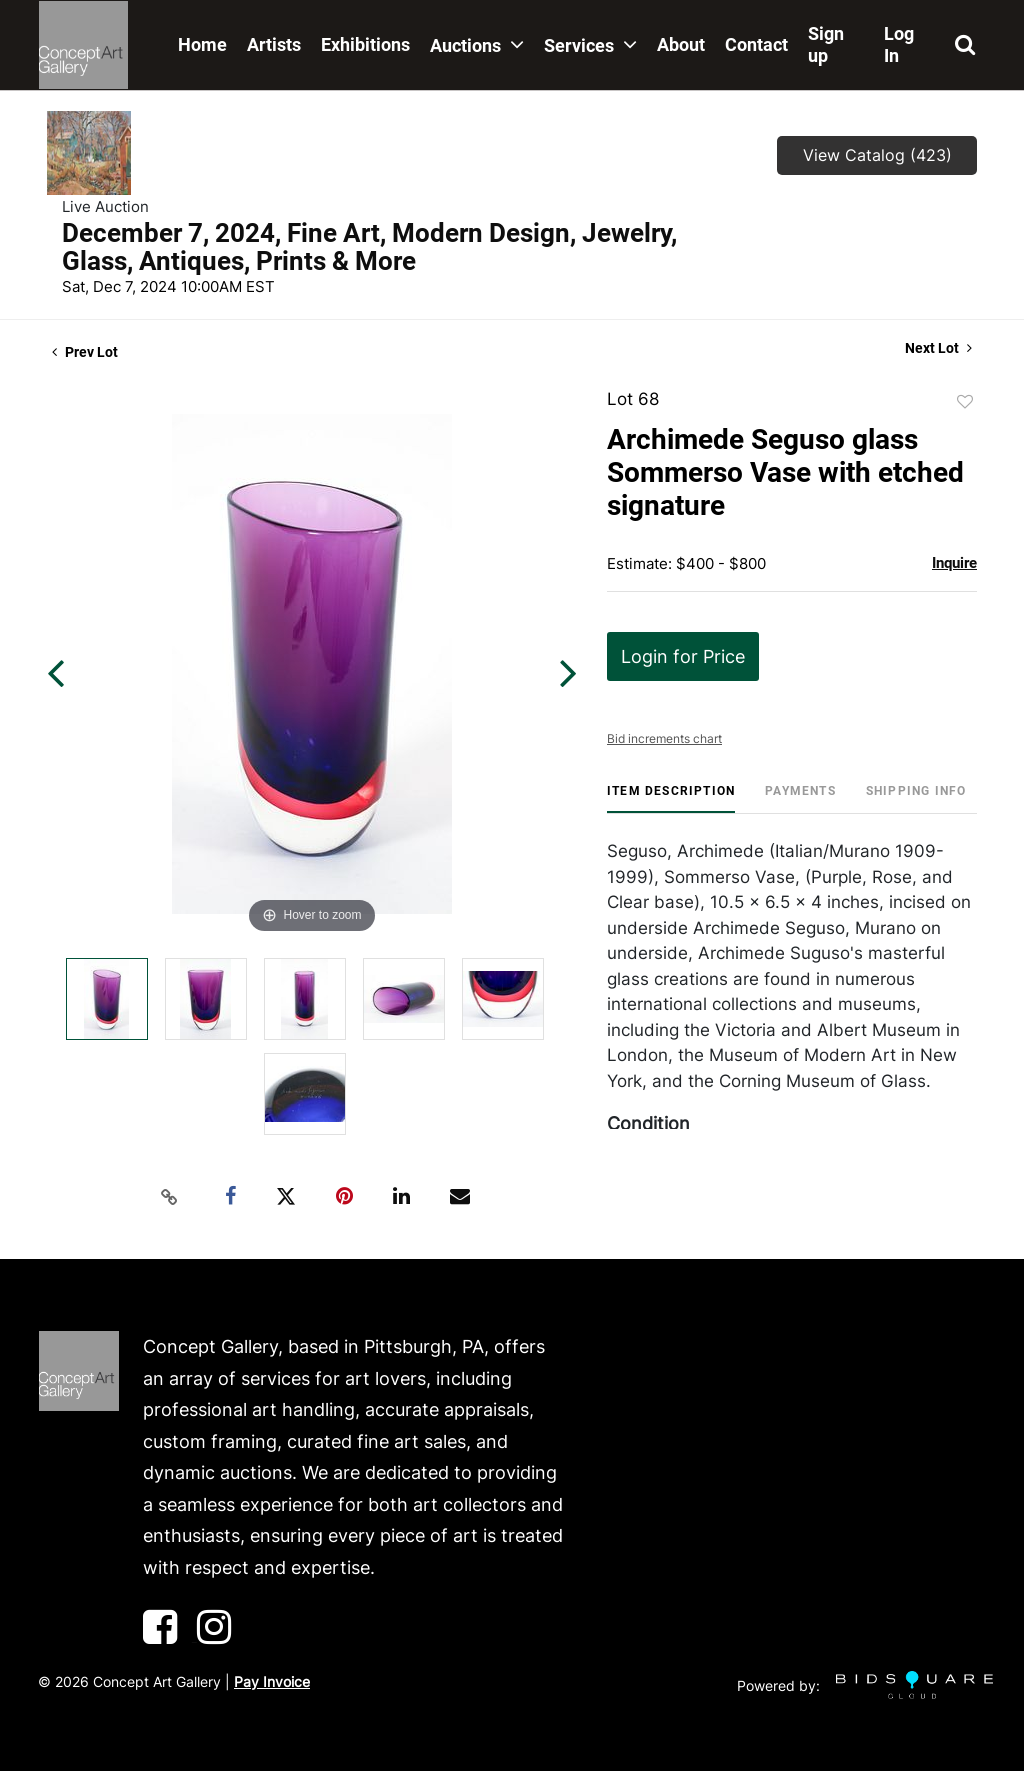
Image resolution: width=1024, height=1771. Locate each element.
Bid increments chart (664, 738)
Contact (756, 44)
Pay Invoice (272, 1681)
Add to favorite (965, 402)
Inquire (954, 563)
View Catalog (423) (877, 155)
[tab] (671, 798)
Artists (274, 44)
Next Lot (938, 348)
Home (202, 44)
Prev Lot (85, 352)
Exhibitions (365, 44)
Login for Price (683, 656)
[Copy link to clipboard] (170, 1197)
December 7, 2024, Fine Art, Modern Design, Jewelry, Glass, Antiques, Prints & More (369, 247)
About (681, 44)
